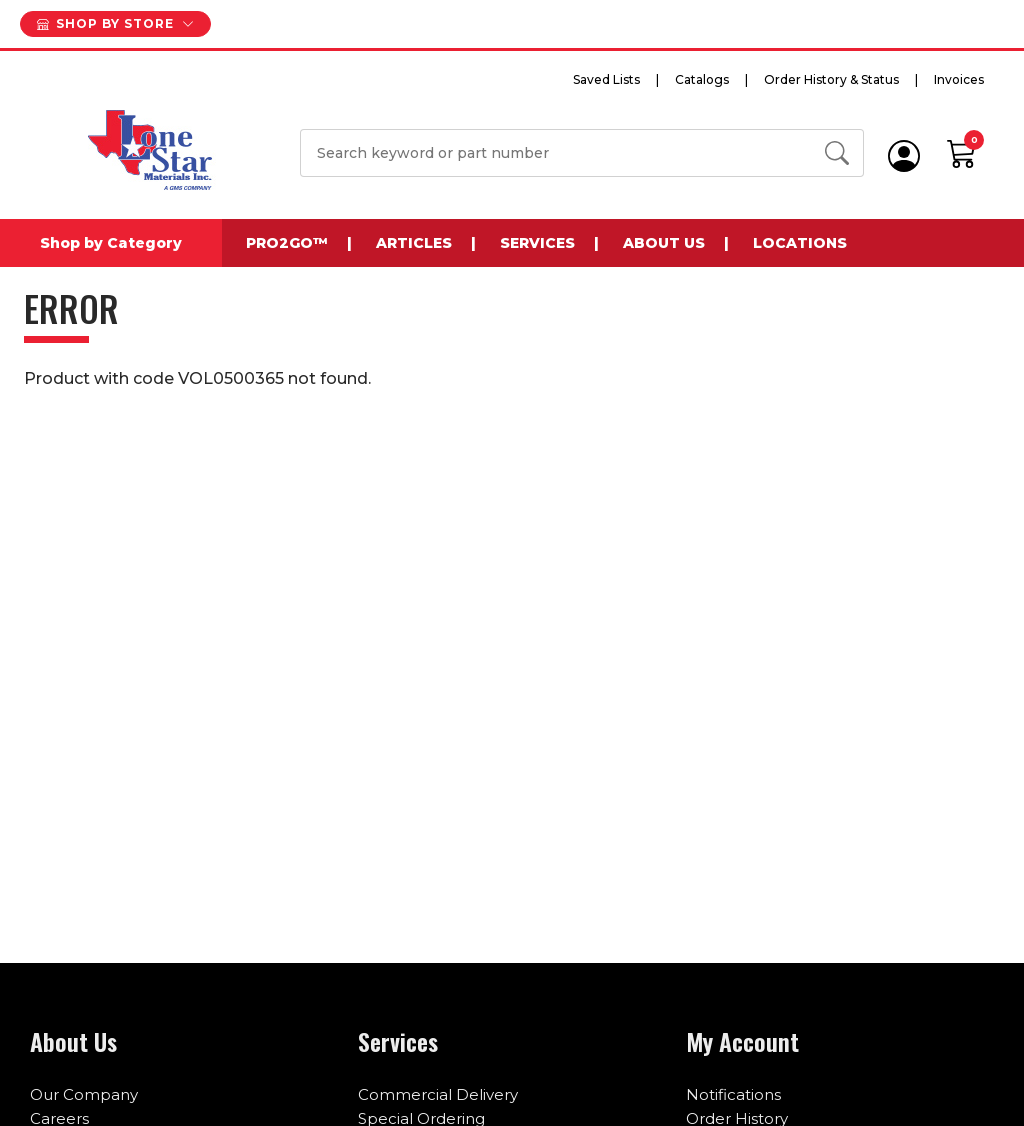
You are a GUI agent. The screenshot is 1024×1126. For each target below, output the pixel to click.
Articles (414, 243)
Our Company (84, 1094)
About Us (664, 243)
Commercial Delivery (438, 1094)
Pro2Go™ (287, 243)
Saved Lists (606, 79)
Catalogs (702, 79)
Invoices (959, 79)
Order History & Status (831, 79)
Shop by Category (111, 243)
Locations (800, 243)
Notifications (733, 1094)
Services (537, 243)
